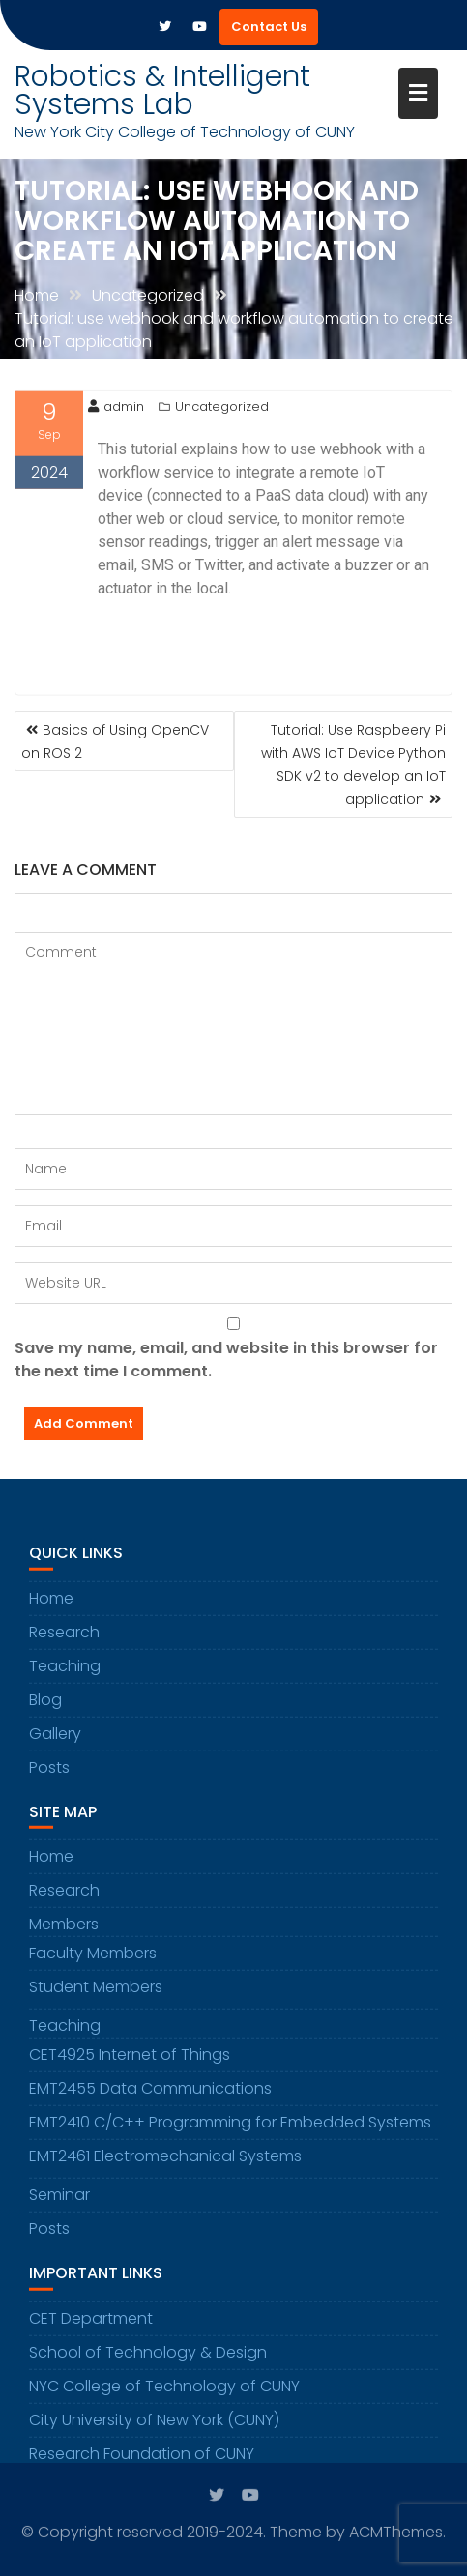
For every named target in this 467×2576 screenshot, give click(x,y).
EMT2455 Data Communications (150, 2097)
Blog (45, 1707)
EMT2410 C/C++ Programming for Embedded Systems (230, 2131)
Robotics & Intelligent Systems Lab (162, 90)
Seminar (59, 2203)
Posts (49, 1775)
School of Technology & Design (148, 2360)
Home (51, 1606)
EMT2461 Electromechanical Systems (165, 2165)
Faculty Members (93, 1962)
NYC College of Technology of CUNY (164, 2394)
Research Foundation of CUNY (141, 2461)
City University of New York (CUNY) (154, 2428)
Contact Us (268, 26)
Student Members (95, 1995)
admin (116, 407)
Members (64, 1933)
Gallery (55, 1741)
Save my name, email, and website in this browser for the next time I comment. (226, 1359)
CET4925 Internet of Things (129, 2063)
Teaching (65, 1674)
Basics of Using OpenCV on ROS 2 (115, 741)
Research (64, 1640)
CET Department (91, 2326)
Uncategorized (222, 407)
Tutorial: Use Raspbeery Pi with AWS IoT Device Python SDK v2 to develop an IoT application (353, 764)
